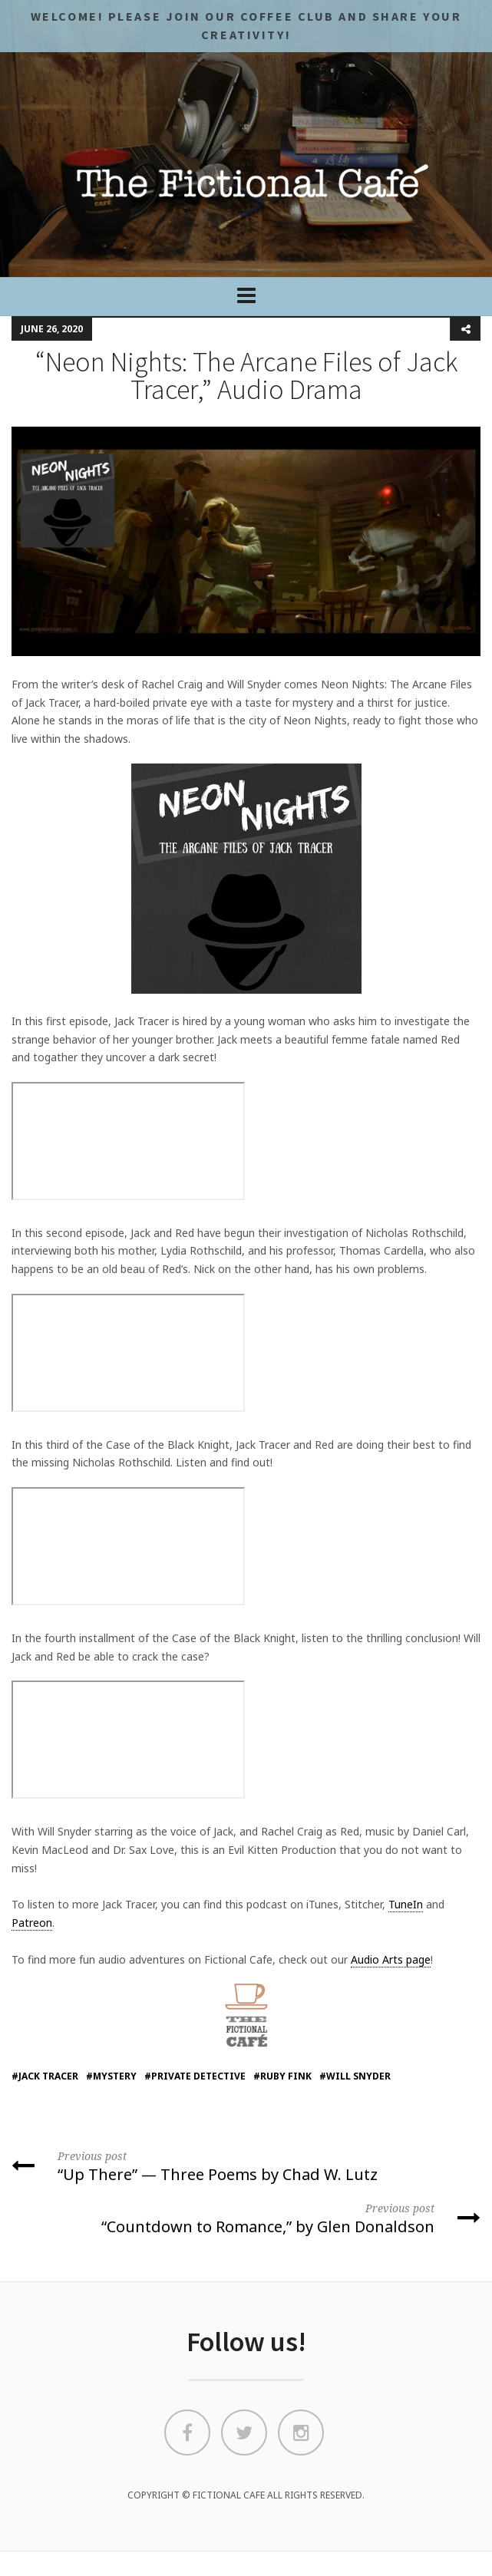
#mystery (111, 2076)
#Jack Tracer (45, 2076)
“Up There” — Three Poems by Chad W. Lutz (246, 2165)
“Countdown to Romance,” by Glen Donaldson (246, 2217)
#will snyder (355, 2076)
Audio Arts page (391, 1959)
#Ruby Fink (282, 2076)
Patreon (32, 1922)
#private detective (195, 2076)
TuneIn (405, 1904)
